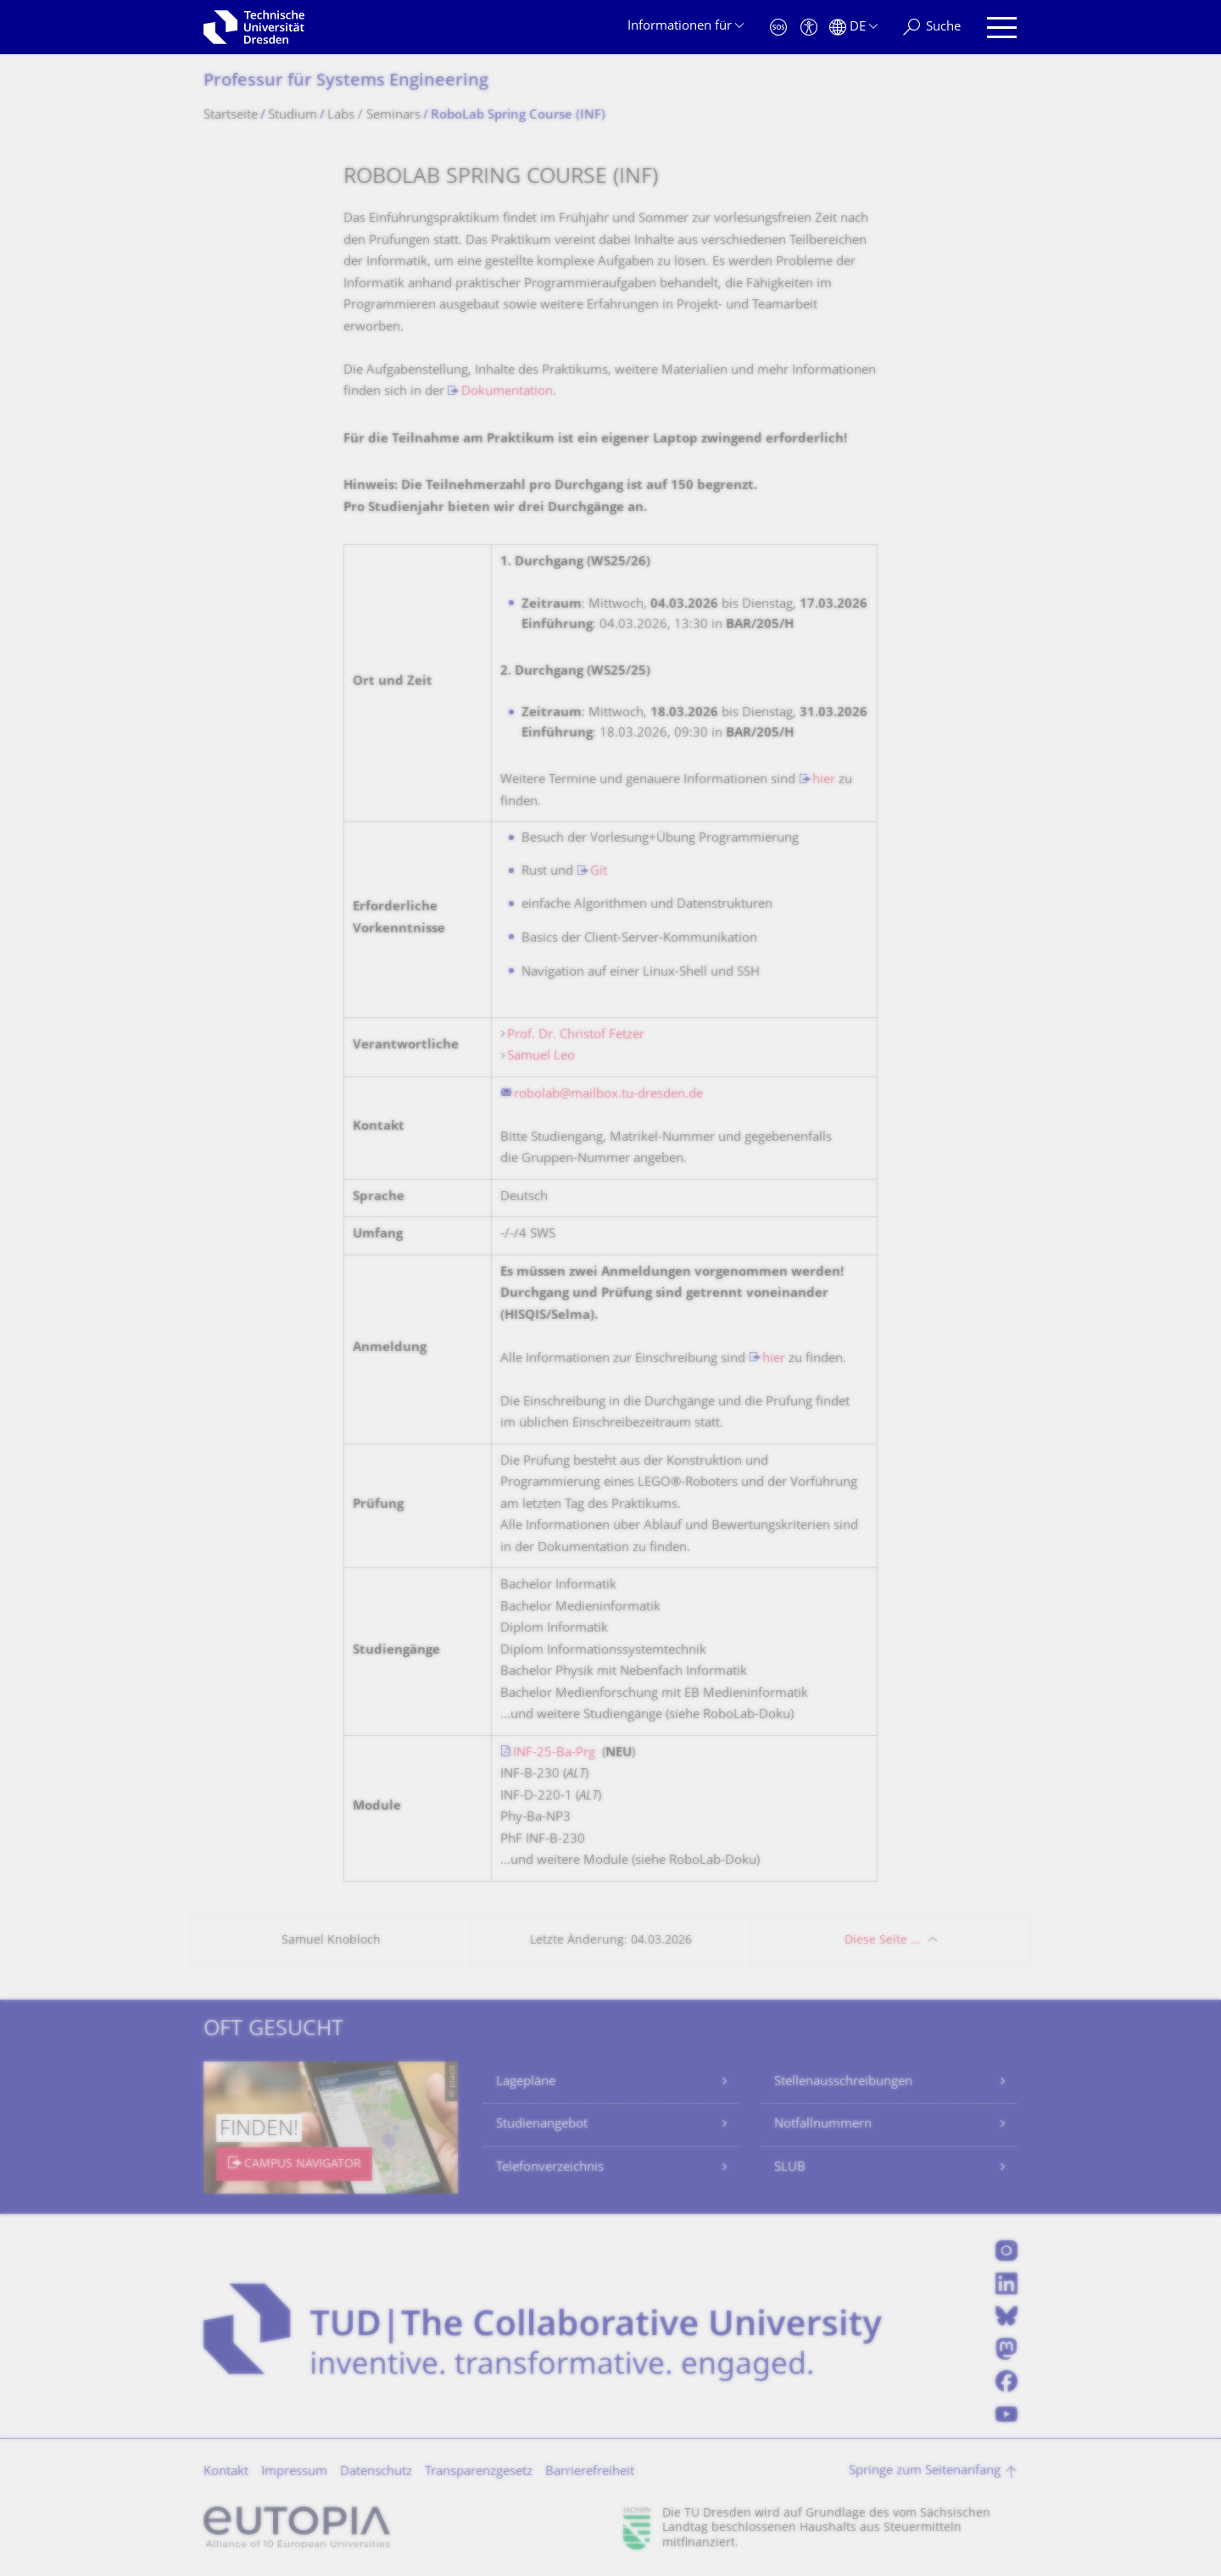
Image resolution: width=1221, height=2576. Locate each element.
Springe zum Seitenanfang (925, 2471)
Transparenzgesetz (478, 2472)
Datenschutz (376, 2472)
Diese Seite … (882, 1940)
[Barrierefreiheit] (809, 27)
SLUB (790, 2168)
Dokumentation (507, 392)
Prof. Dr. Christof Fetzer (575, 1035)
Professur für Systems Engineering (346, 82)
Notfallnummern (823, 2124)
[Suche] (932, 27)
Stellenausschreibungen (843, 2082)
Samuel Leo (541, 1056)
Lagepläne (525, 2082)
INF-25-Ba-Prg (554, 1753)
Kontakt (226, 2472)
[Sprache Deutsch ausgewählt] (853, 27)
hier (823, 780)
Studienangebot (542, 2124)
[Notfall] (778, 27)
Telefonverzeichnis (550, 2168)
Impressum (294, 2472)
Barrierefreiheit (589, 2472)
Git (598, 871)
